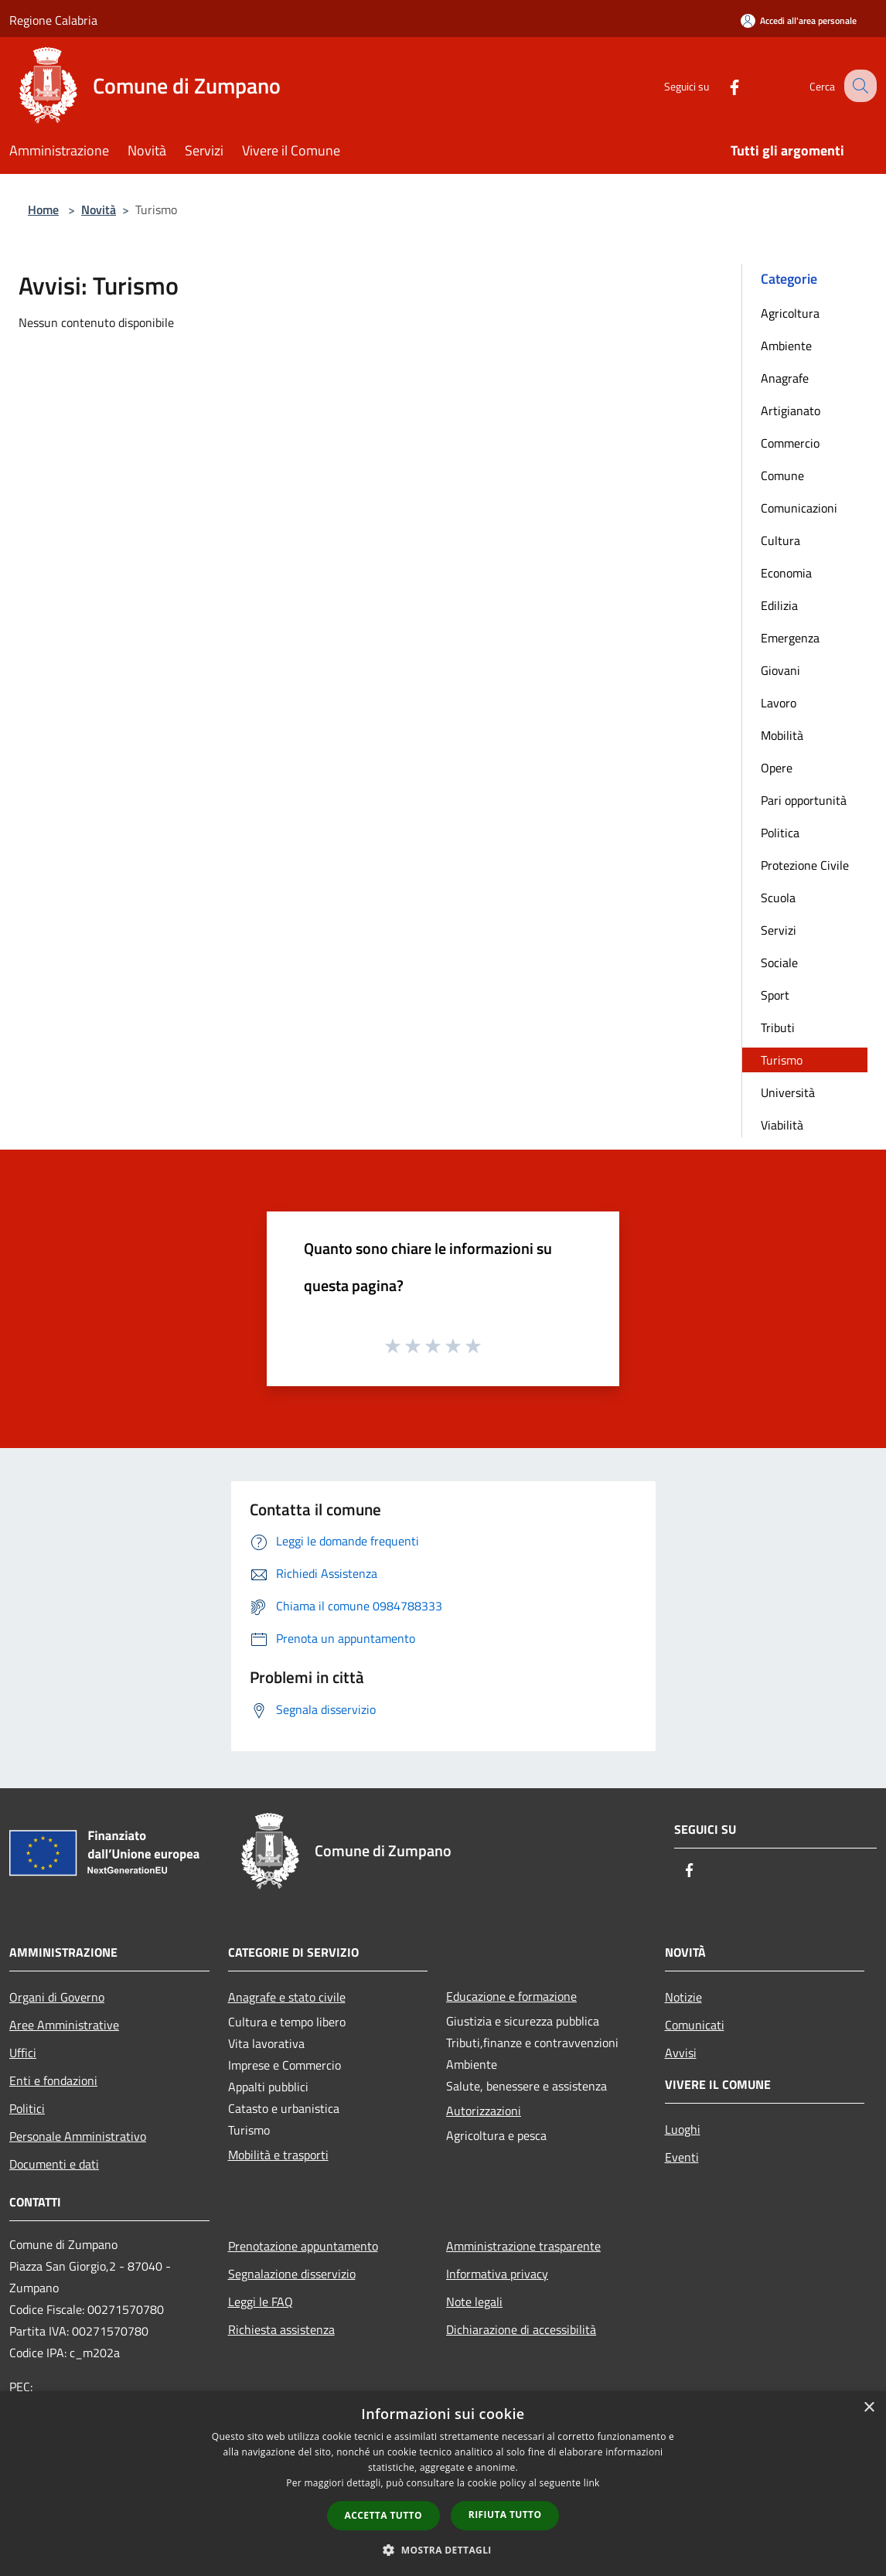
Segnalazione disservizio (292, 2273)
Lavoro (778, 702)
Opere (776, 767)
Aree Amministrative (64, 2024)
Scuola (778, 897)
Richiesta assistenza (281, 2329)
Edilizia (779, 605)
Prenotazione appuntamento (303, 2246)
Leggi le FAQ (260, 2301)
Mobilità (782, 735)
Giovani (780, 670)
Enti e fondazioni (53, 2080)
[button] (443, 2549)
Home (43, 209)
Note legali (474, 2301)
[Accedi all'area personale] (799, 20)
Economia (786, 573)
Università (788, 1092)
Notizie (683, 1997)
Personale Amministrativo (77, 2136)
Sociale (779, 962)
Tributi (778, 1027)
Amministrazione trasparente (523, 2246)
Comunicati (694, 2024)
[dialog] (443, 2483)
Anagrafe (785, 378)
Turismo (782, 1060)
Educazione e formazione (511, 1996)
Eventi (682, 2157)
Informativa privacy (497, 2273)
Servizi (778, 930)
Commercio (790, 443)
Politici (27, 2108)
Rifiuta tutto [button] (505, 2514)
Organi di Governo (56, 1997)
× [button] (868, 2408)
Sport (775, 995)
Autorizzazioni (483, 2110)
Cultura (780, 540)
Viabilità (782, 1125)
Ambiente (786, 345)
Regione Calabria (53, 20)
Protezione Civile (805, 865)
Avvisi (681, 2052)
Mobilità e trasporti (278, 2154)
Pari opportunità (804, 800)
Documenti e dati (54, 2164)
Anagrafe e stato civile (287, 1997)
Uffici (22, 2052)
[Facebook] (720, 85)
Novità (98, 209)
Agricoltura (790, 313)
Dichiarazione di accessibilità (521, 2329)
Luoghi (682, 2129)
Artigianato (790, 410)
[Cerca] (858, 85)
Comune (782, 475)
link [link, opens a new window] (592, 2482)
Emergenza (790, 638)
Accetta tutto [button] (383, 2515)
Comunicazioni (799, 508)
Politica (780, 832)
